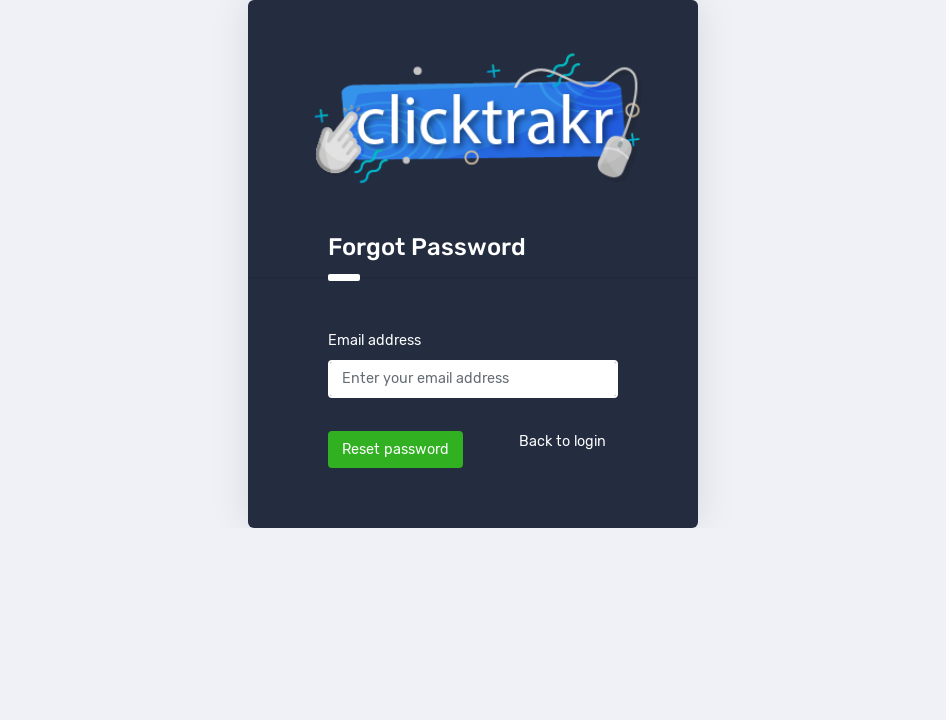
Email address (374, 340)
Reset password (395, 449)
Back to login (562, 441)
